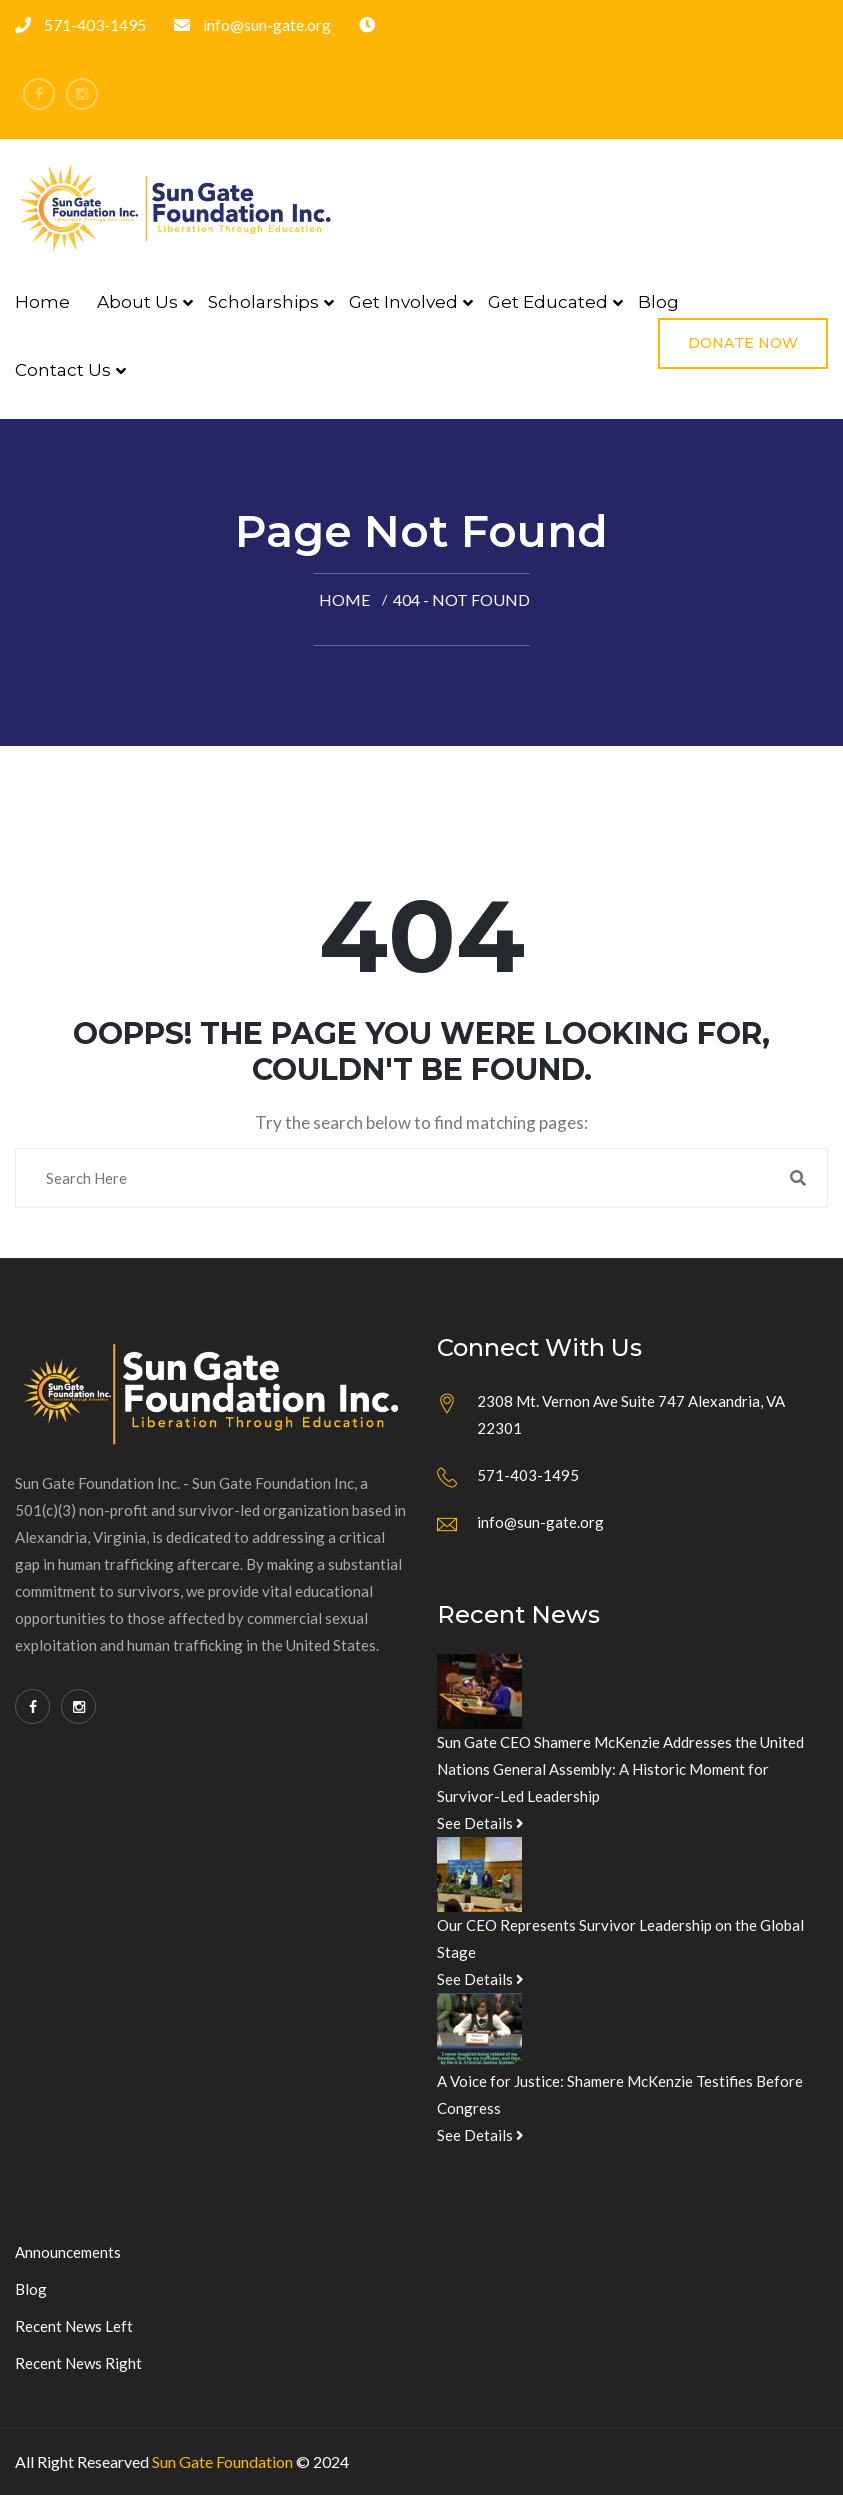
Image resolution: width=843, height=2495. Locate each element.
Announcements (68, 2252)
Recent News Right (78, 2363)
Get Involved (403, 302)
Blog (658, 302)
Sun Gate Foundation (222, 2461)
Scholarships (263, 302)
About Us (137, 302)
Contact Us (63, 370)
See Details (480, 1823)
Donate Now (743, 343)
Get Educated (548, 302)
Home (42, 302)
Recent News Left (74, 2326)
